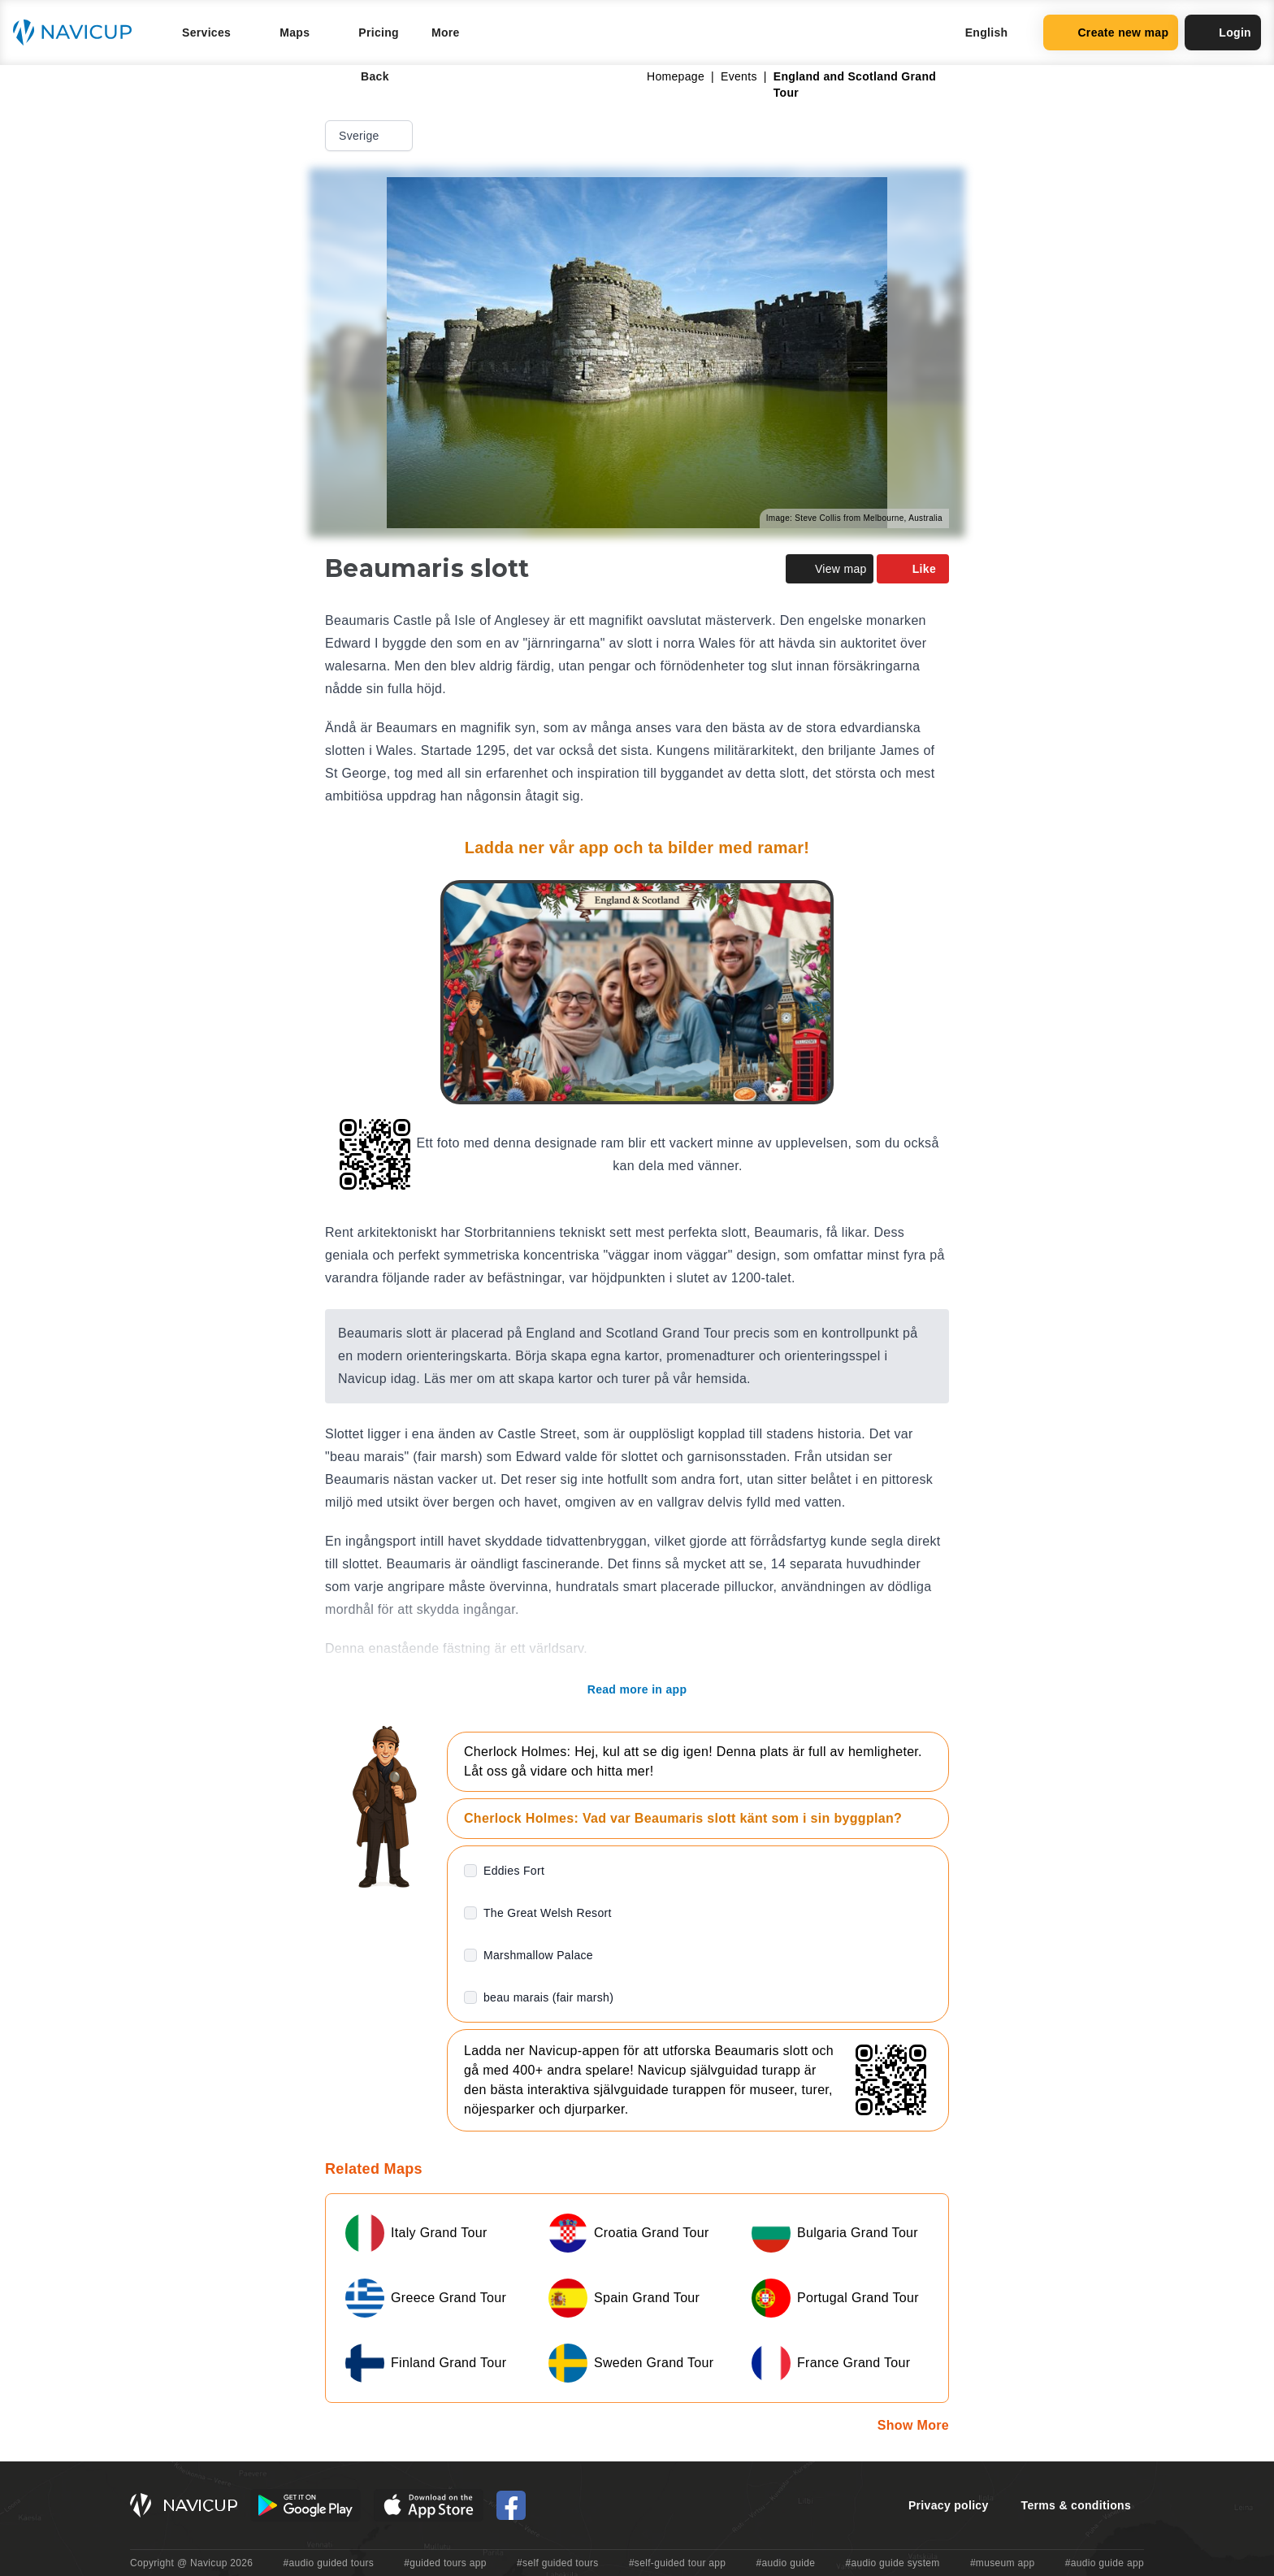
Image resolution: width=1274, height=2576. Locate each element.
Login (1222, 32)
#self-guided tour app (677, 2563)
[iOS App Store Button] (428, 2505)
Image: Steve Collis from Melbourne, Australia (854, 518)
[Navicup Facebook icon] (511, 2505)
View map (829, 569)
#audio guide (786, 2563)
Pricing (378, 32)
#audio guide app (1104, 2563)
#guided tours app (445, 2563)
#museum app (1002, 2563)
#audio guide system (892, 2563)
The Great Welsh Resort (547, 1912)
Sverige (370, 136)
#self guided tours (558, 2563)
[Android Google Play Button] (305, 2505)
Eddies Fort (513, 1870)
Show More (913, 2425)
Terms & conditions (1076, 2505)
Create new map (1110, 32)
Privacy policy (948, 2505)
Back (363, 76)
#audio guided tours (329, 2563)
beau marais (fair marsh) (548, 1997)
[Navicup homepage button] (78, 33)
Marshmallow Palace (538, 1955)
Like (913, 569)
